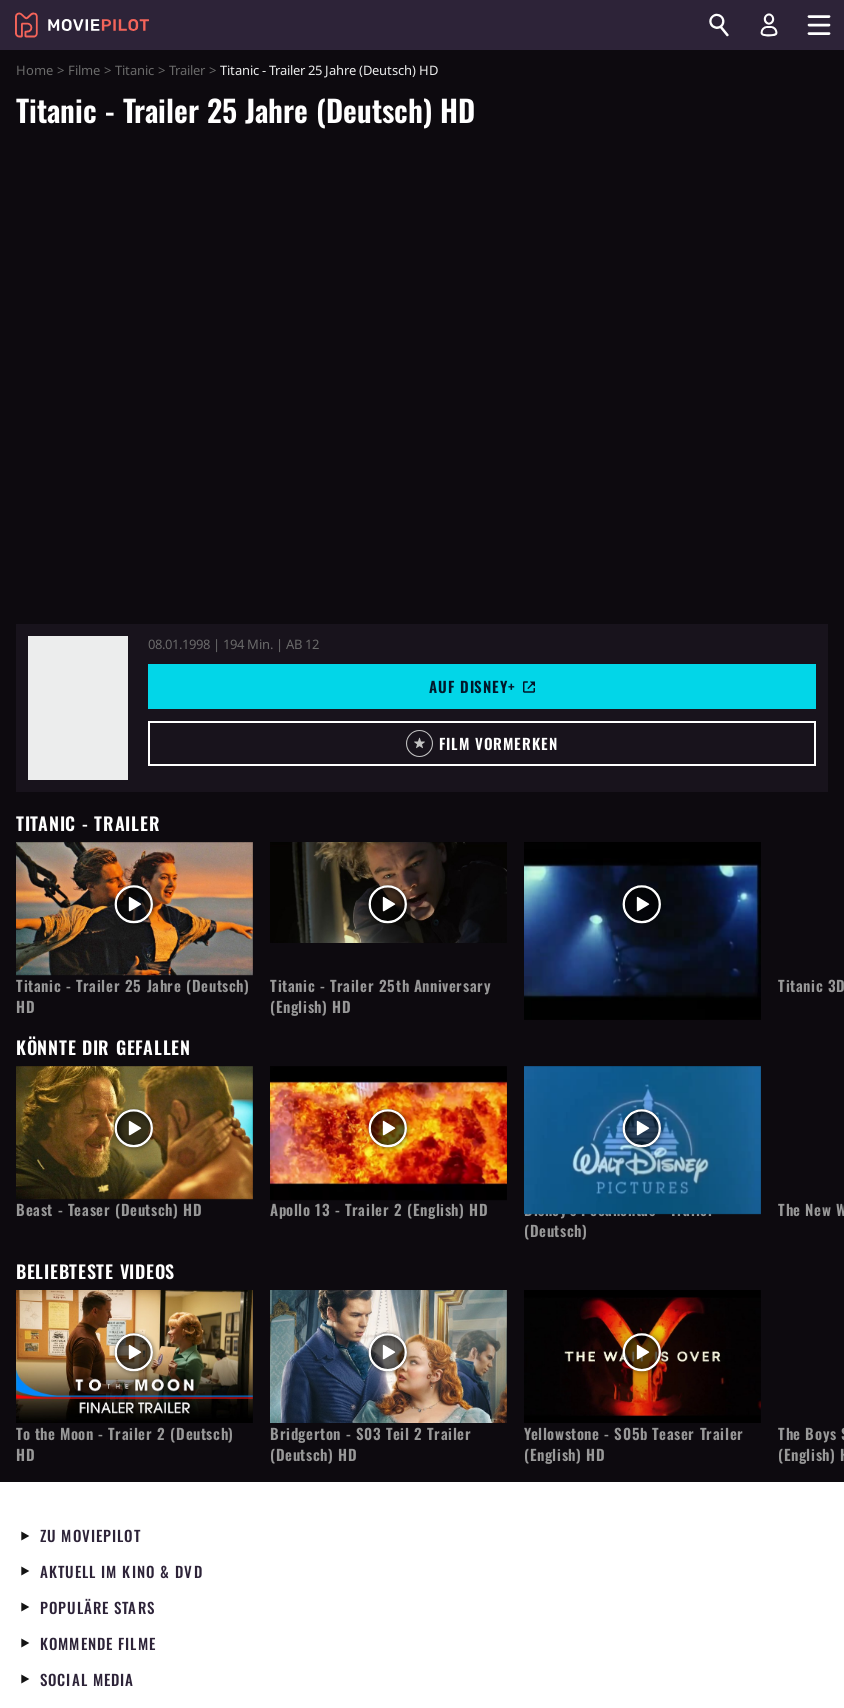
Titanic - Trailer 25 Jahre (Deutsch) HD (133, 996)
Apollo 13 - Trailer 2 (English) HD (379, 1209)
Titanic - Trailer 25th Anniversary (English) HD (380, 996)
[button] (482, 743)
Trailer (187, 70)
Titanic (134, 70)
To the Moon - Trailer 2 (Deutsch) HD (125, 1444)
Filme (84, 70)
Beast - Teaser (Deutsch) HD (109, 1209)
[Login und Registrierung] (769, 25)
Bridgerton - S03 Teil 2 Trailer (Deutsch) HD (371, 1444)
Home (34, 70)
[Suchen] (719, 25)
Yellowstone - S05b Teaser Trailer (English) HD (634, 1444)
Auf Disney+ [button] (482, 686)
